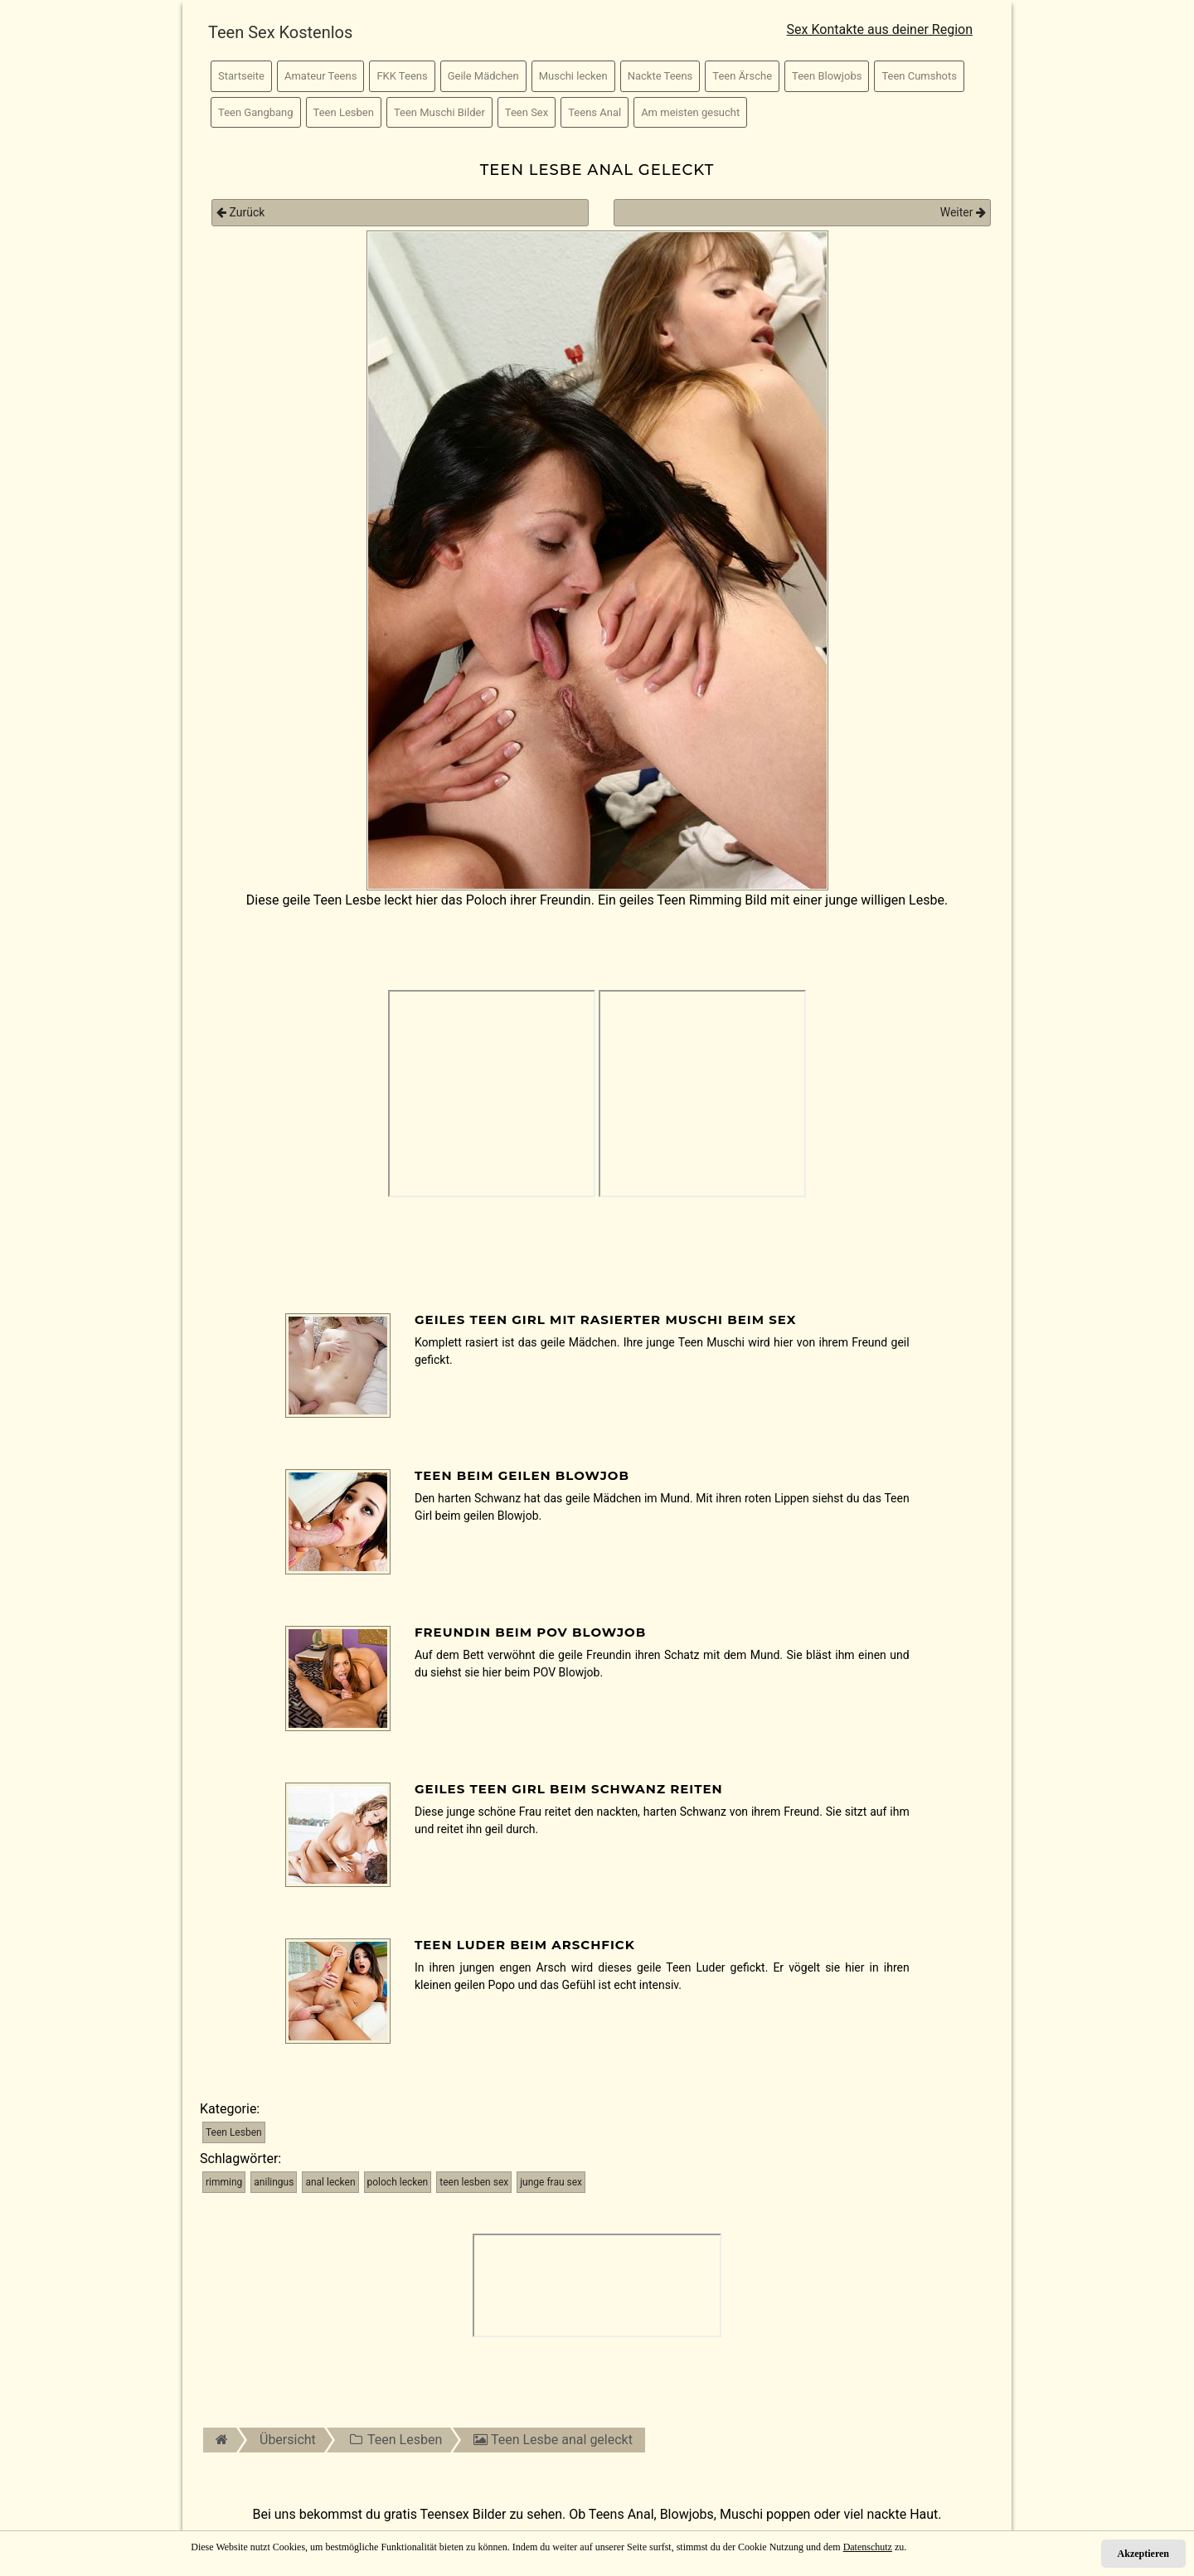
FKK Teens (401, 76)
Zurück (240, 212)
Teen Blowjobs (827, 76)
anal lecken (330, 2182)
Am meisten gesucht (690, 112)
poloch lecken (398, 2182)
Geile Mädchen (483, 76)
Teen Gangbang (256, 112)
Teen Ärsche (742, 76)
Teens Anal (594, 112)
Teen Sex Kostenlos (280, 32)
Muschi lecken (573, 76)
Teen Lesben (343, 112)
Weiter (963, 212)
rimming (224, 2182)
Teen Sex (526, 112)
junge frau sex (551, 2182)
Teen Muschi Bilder (439, 112)
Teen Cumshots (919, 76)
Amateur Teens (320, 76)
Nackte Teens (660, 76)
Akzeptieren (1143, 2553)
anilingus (274, 2182)
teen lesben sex (473, 2182)
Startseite (241, 76)
